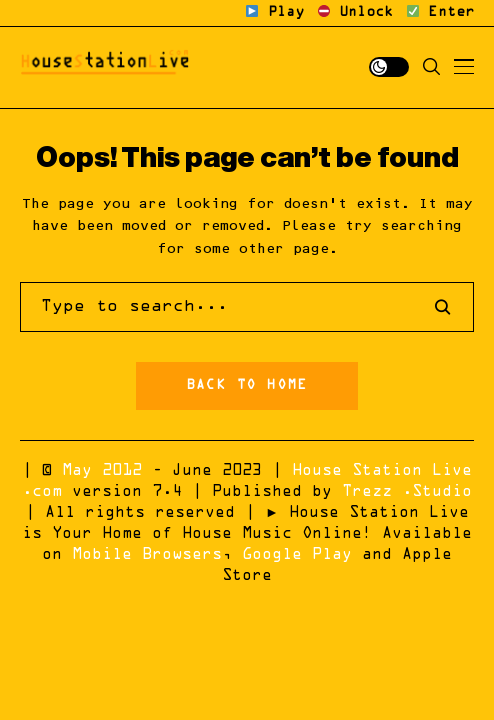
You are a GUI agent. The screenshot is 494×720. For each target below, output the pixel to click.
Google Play (297, 555)
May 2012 (102, 471)
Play (275, 13)
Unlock (356, 13)
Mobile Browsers (147, 555)
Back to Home (247, 386)
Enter (440, 13)
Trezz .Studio (407, 492)
